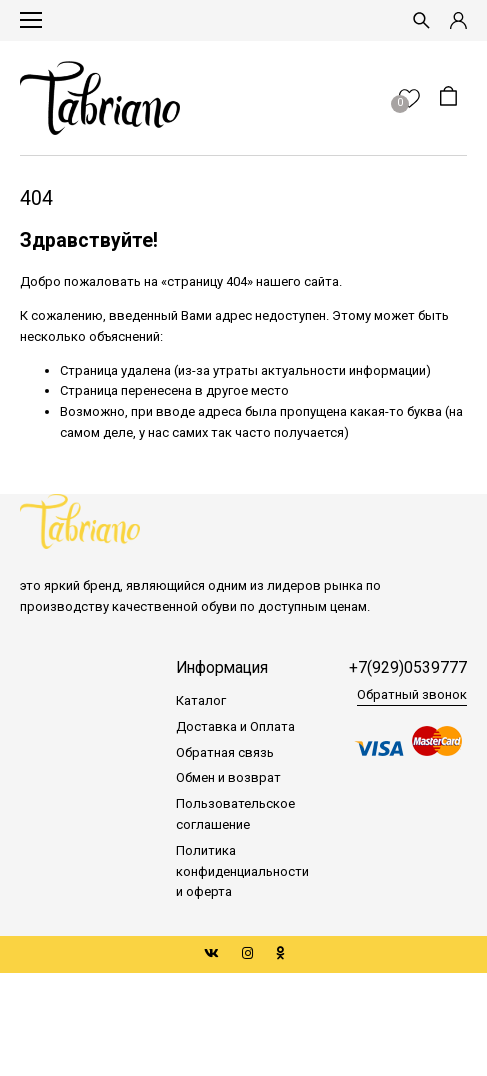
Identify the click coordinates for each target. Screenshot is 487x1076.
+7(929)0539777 (408, 668)
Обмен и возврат (228, 777)
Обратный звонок (412, 694)
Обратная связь (225, 752)
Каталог (201, 700)
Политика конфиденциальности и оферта (242, 871)
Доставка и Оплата (235, 726)
